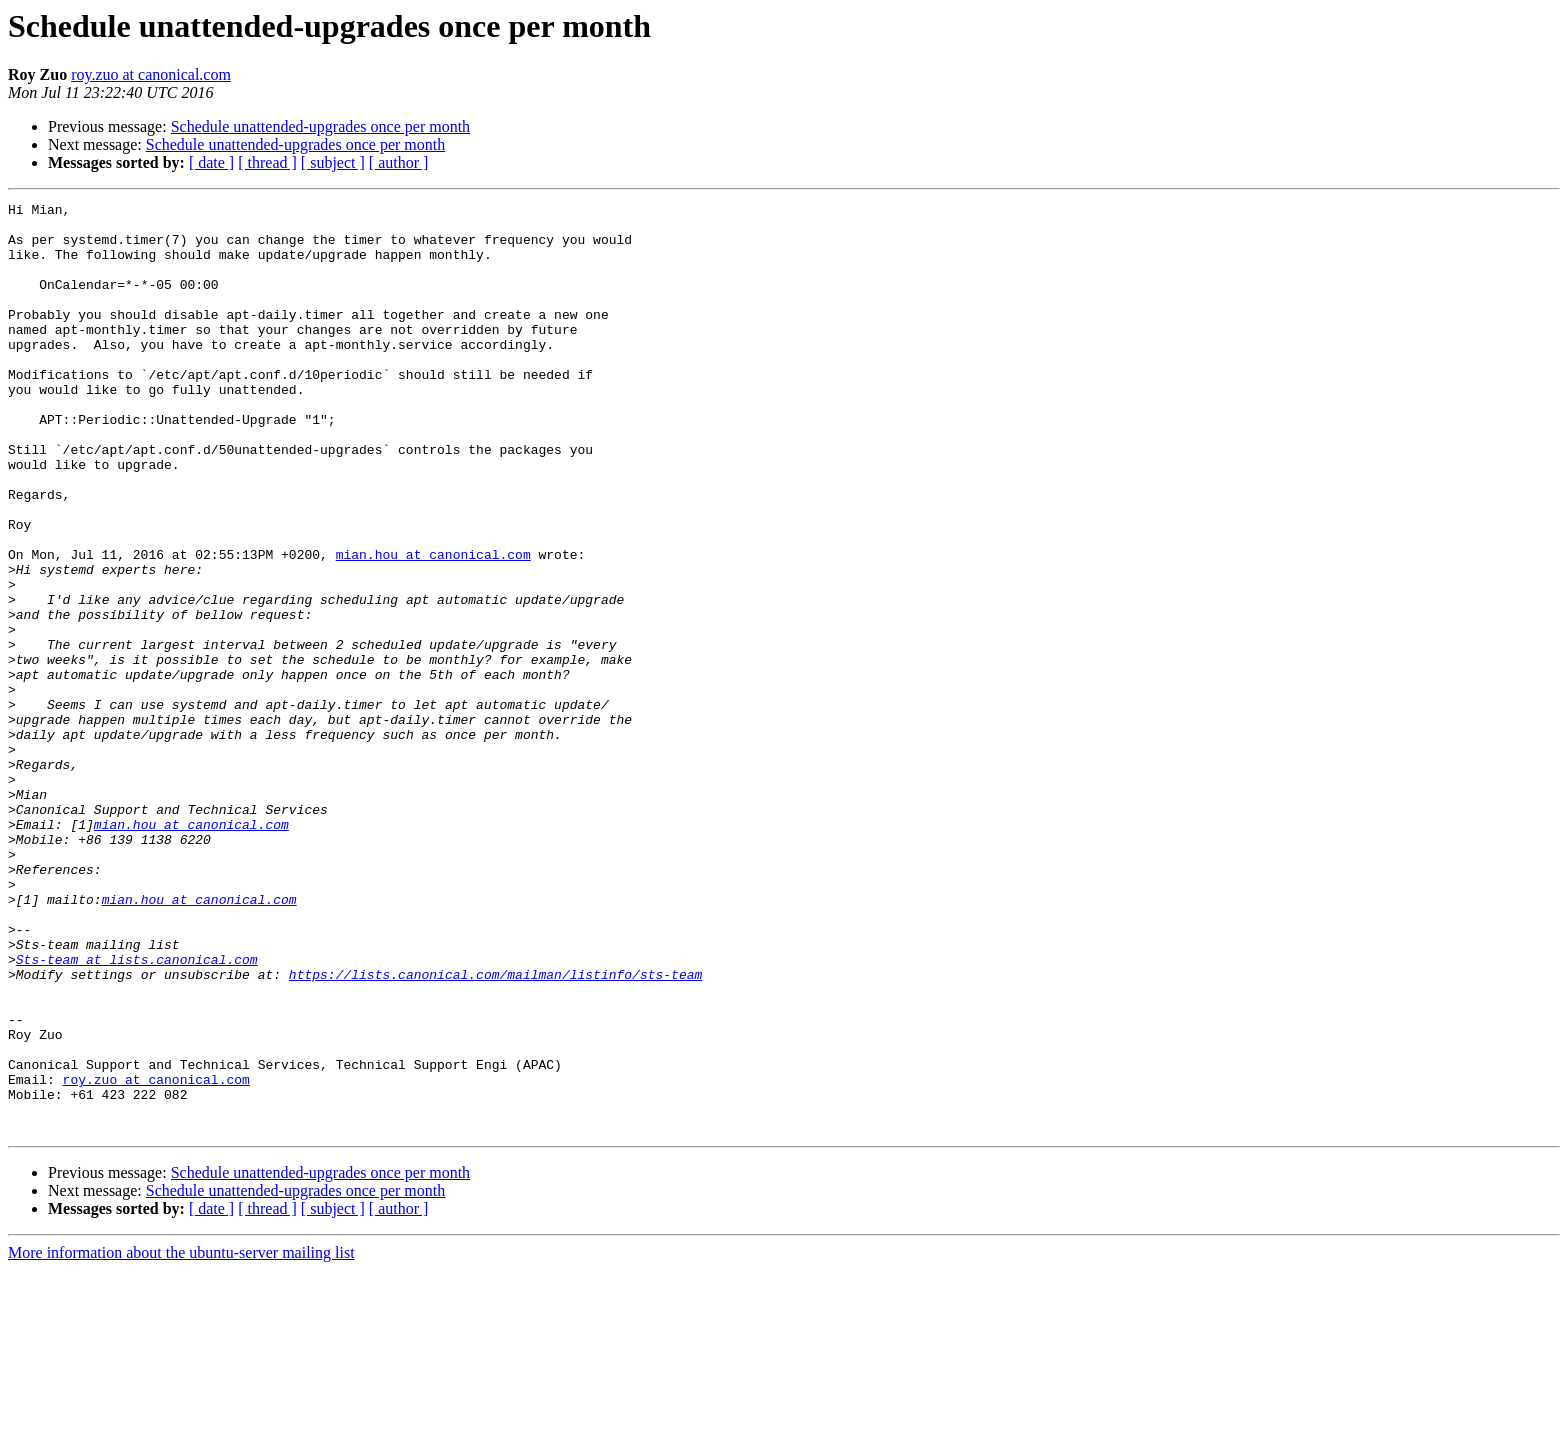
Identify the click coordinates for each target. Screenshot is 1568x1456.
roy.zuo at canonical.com (151, 74)
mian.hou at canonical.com (433, 626)
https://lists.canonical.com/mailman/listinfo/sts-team (495, 1130)
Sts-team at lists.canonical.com (137, 1112)
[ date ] (211, 162)
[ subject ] (333, 162)
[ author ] (399, 162)
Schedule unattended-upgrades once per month (320, 126)
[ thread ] (267, 162)
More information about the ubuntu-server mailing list (181, 1438)
